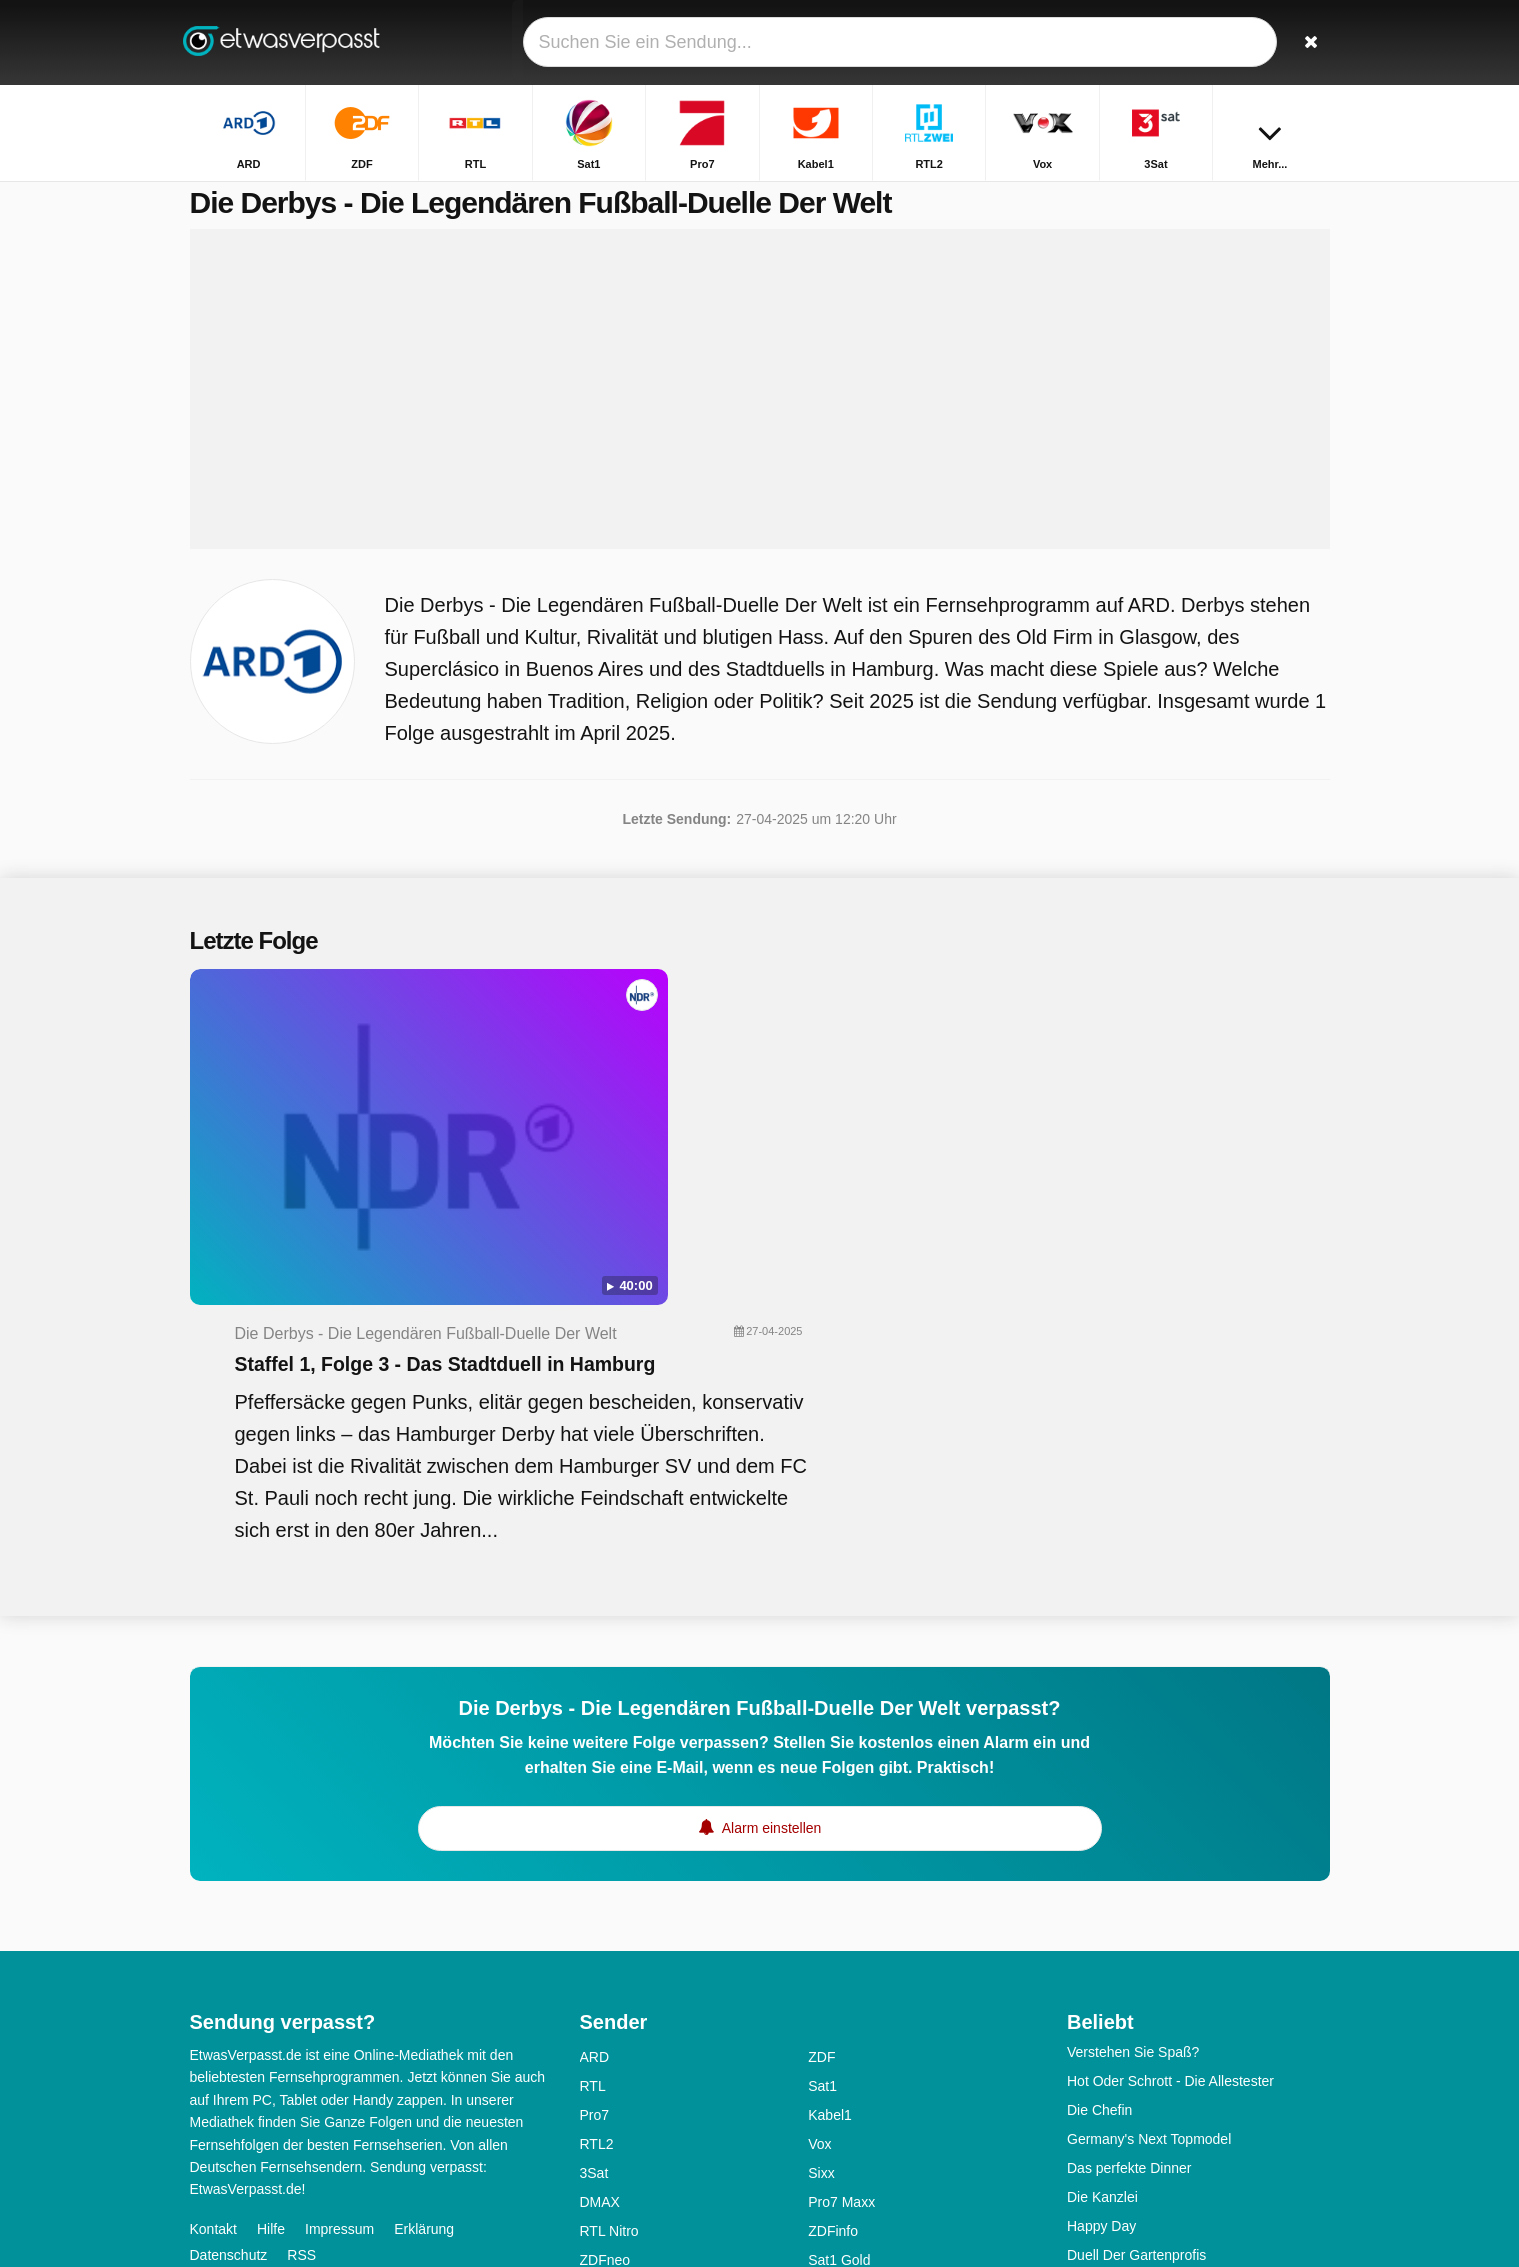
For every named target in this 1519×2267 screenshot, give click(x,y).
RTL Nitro (609, 1930)
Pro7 (595, 1814)
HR (590, 2104)
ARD (595, 1756)
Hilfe (271, 1927)
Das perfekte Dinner (1129, 1867)
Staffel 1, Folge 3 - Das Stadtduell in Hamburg (831, 1051)
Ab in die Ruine (1114, 2070)
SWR (824, 2162)
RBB (822, 2133)
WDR (596, 2191)
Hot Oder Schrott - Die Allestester (1170, 1780)
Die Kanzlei (1102, 1896)
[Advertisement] (760, 412)
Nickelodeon (618, 2075)
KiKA (823, 2046)
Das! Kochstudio (1118, 2128)
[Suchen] (1308, 42)
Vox (819, 1843)
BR (817, 2075)
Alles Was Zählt (1115, 2099)
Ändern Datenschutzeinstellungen (303, 1989)
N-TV (596, 2046)
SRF (822, 1988)
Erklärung (424, 1927)
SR (589, 2162)
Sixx (821, 1872)
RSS (301, 1953)
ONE (823, 2191)
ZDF (821, 1756)
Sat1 (822, 1785)
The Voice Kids (1113, 2186)
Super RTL (613, 1988)
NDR (595, 2133)
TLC (593, 2017)
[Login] (1241, 42)
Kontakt (213, 1927)
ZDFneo (605, 1959)
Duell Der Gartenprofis (1136, 1954)
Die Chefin (1099, 1809)
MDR (824, 2104)
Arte (821, 2017)
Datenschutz (229, 1953)
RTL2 (597, 1843)
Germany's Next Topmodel (1149, 1838)
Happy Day (1101, 1925)
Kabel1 (830, 1814)
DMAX (600, 1901)
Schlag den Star (1117, 1983)
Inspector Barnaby (1124, 2041)
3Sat (594, 1872)
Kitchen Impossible (1126, 2012)
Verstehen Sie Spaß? (1133, 1751)
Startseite (976, 197)
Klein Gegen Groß (1123, 2157)
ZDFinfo (833, 1930)
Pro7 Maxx (841, 1901)
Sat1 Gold (839, 1959)
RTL (593, 1785)
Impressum (339, 1927)
